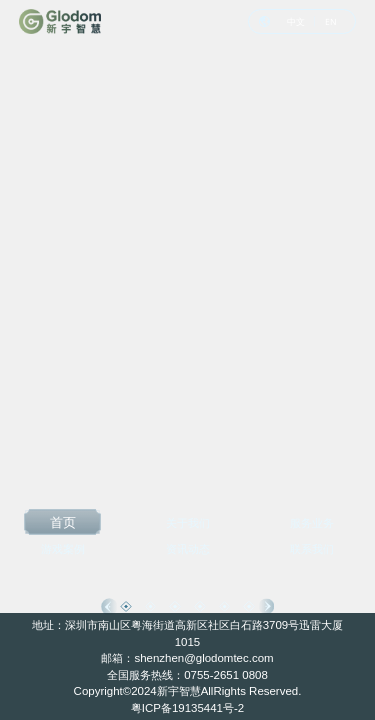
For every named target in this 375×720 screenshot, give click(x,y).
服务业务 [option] (312, 522)
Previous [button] (109, 606)
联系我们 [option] (312, 548)
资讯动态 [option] (188, 548)
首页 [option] (63, 522)
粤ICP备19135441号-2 (187, 708)
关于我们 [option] (188, 522)
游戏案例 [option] (63, 548)
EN (331, 22)
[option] (187, 360)
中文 (296, 22)
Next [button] (266, 606)
